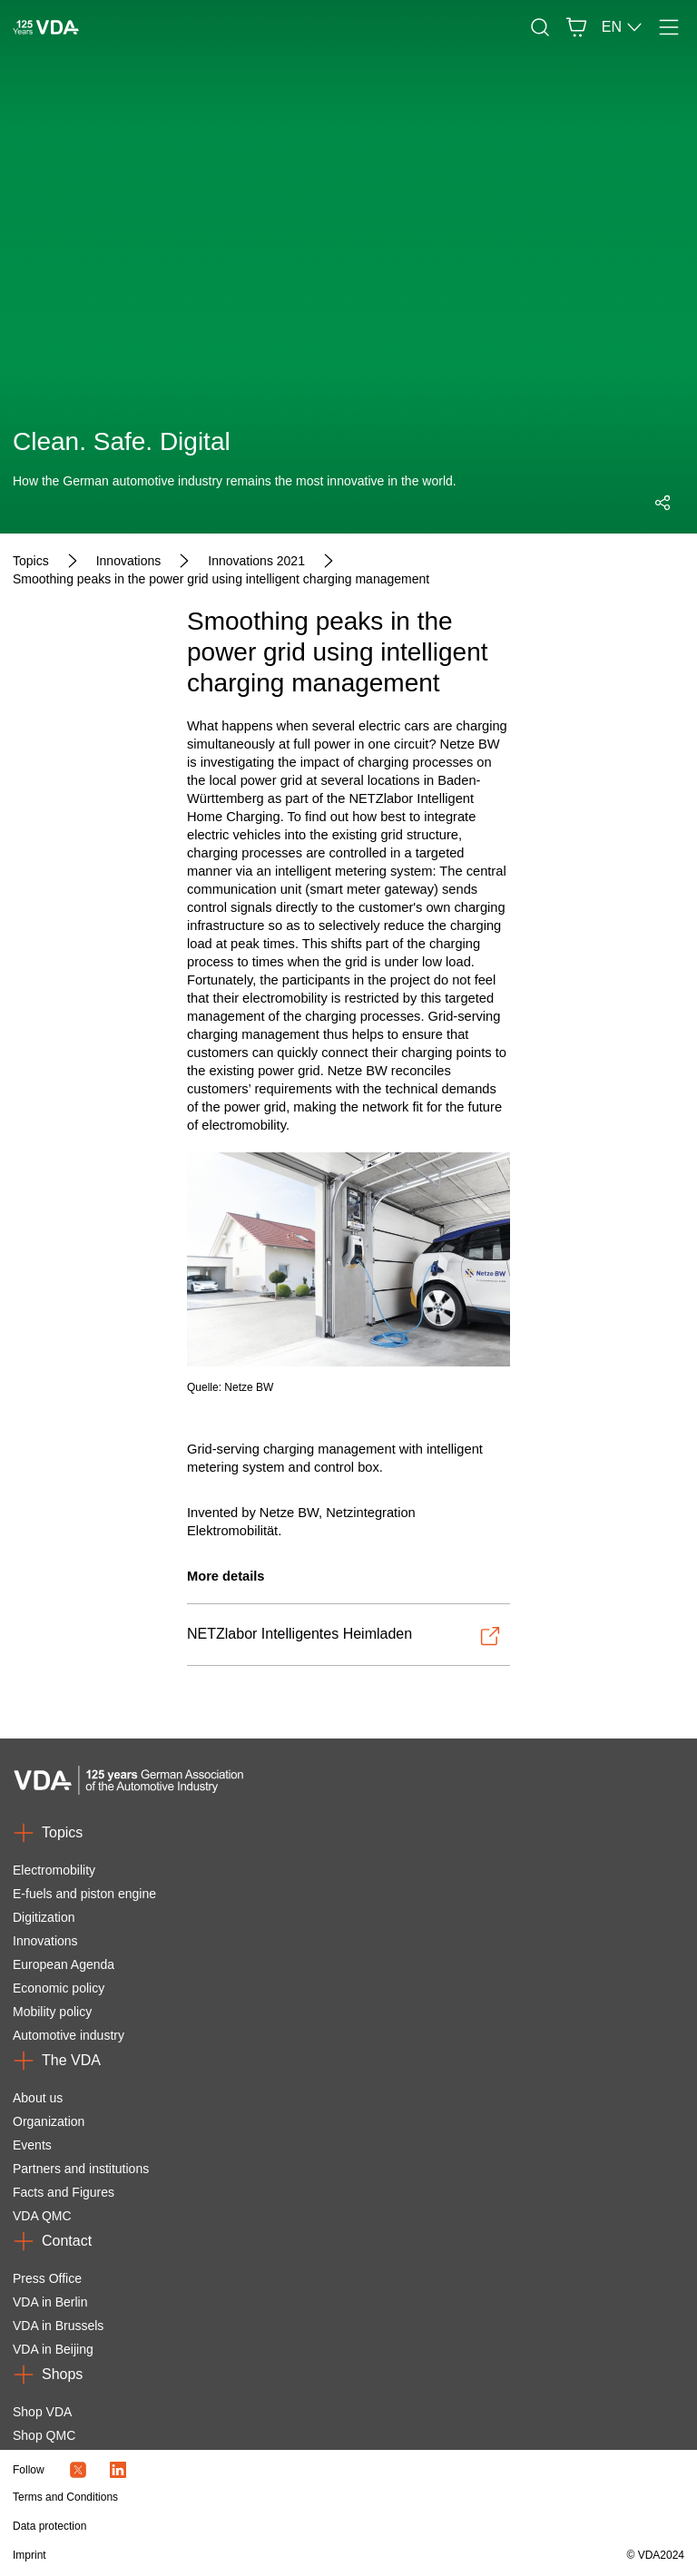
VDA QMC (42, 2216)
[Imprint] (248, 2555)
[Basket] (576, 27)
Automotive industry (68, 2035)
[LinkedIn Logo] (118, 2470)
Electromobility (54, 1870)
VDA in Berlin (50, 2302)
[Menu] (669, 27)
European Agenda (63, 1964)
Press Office (47, 2278)
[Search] (540, 27)
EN (622, 27)
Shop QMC (44, 2435)
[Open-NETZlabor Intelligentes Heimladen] (344, 1636)
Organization (48, 2121)
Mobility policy (52, 2011)
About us (38, 2098)
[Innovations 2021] (256, 561)
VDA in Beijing (53, 2349)
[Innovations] (129, 561)
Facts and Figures (63, 2192)
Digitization (43, 1917)
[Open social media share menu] (662, 503)
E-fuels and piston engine (84, 1893)
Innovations (45, 1941)
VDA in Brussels (58, 2325)
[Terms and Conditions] (248, 2497)
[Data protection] (248, 2526)
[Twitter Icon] (78, 2470)
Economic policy (58, 1988)
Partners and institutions (81, 2168)
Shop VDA (42, 2412)
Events (32, 2145)
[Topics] (31, 561)
